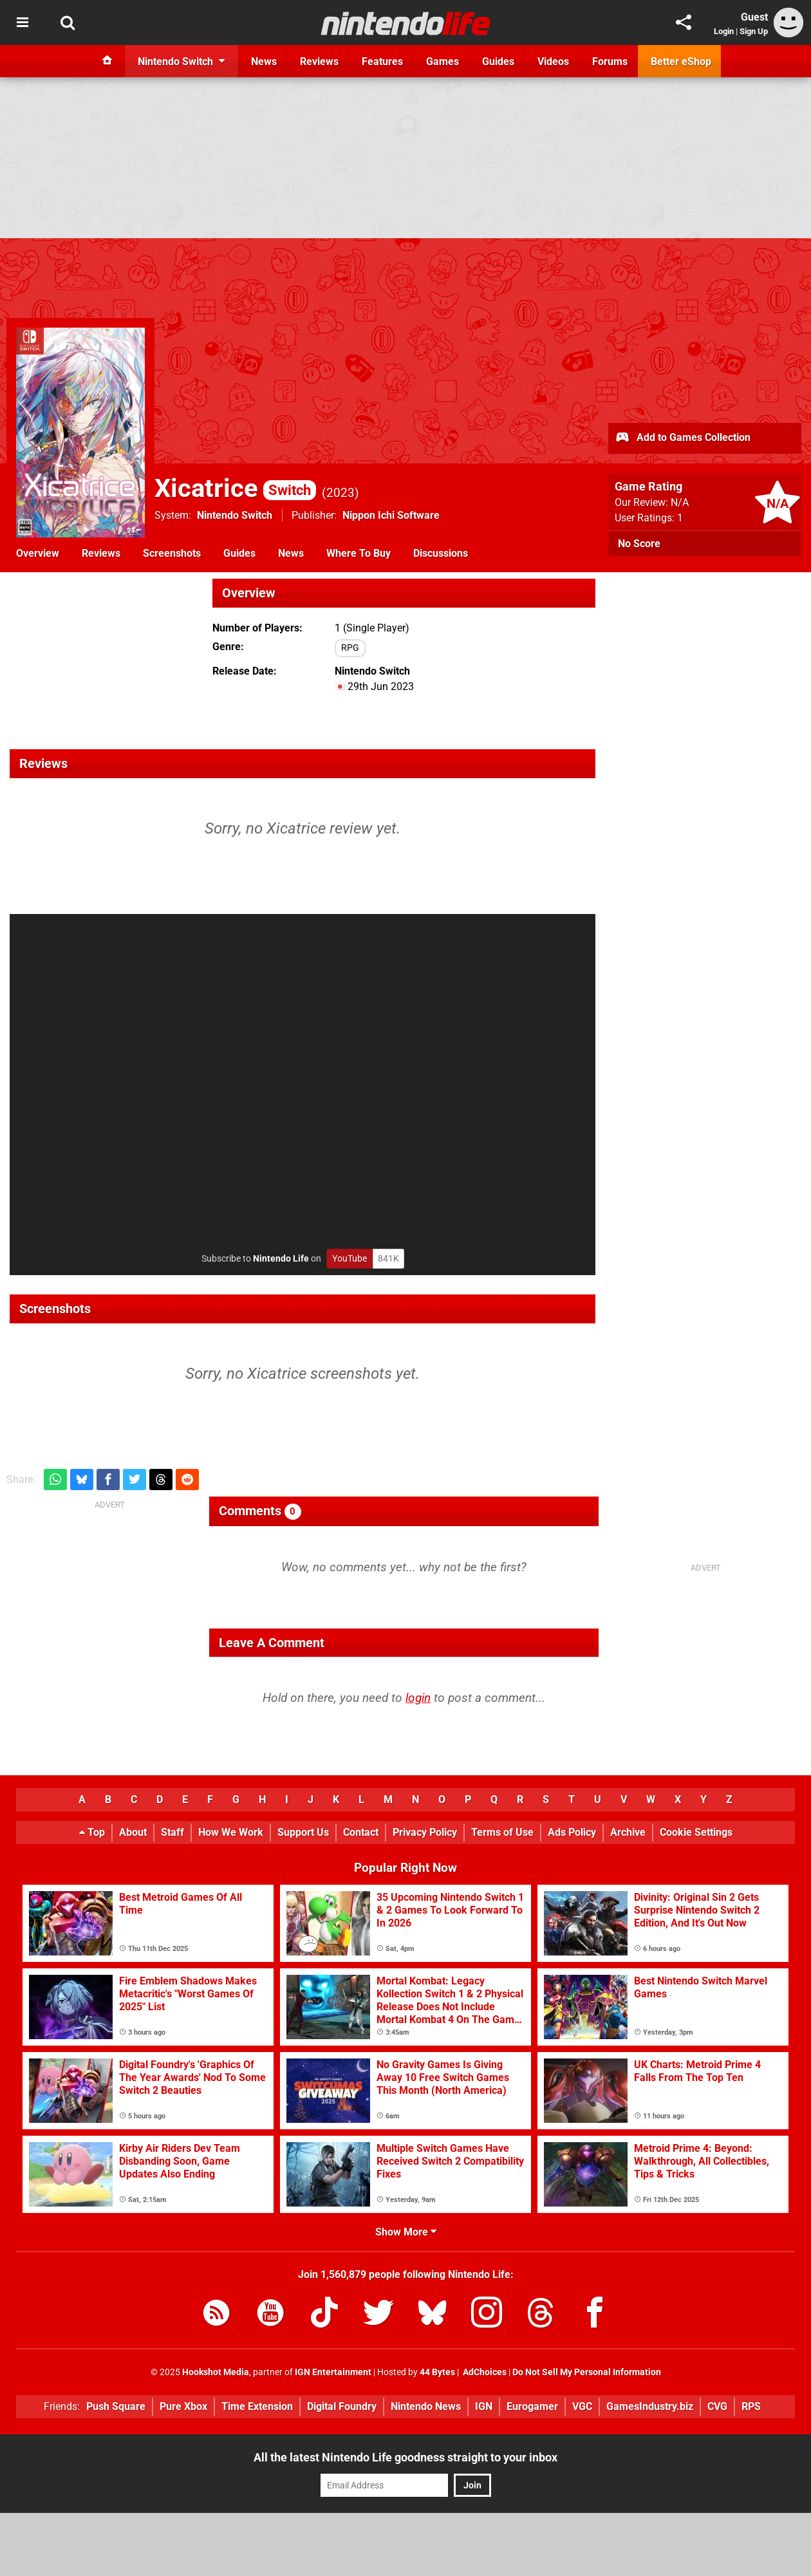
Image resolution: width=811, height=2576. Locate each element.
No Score (639, 543)
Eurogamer (532, 2406)
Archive (628, 1832)
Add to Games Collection (682, 438)
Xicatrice (235, 488)
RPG (350, 647)
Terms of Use (502, 1832)
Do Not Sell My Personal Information (586, 2372)
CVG (717, 2406)
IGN (483, 2406)
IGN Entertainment (333, 2372)
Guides (239, 553)
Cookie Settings (696, 1832)
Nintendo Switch (234, 515)
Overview (37, 553)
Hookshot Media (215, 2372)
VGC (582, 2406)
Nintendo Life (281, 1258)
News (291, 553)
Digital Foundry (342, 2406)
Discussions (440, 553)
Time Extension (257, 2406)
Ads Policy (572, 1832)
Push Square (115, 2406)
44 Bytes (437, 2372)
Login (724, 31)
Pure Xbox (183, 2406)
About (133, 1832)
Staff (172, 1832)
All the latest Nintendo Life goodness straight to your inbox (405, 2457)
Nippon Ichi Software (391, 515)
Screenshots (172, 553)
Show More (405, 2232)
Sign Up (754, 31)
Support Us (303, 1832)
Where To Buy (358, 553)
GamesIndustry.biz (649, 2406)
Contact (360, 1832)
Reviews (101, 553)
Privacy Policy (425, 1832)
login (418, 1697)
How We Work (230, 1832)
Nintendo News (426, 2406)
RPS (751, 2406)
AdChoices (484, 2372)
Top (92, 1832)
